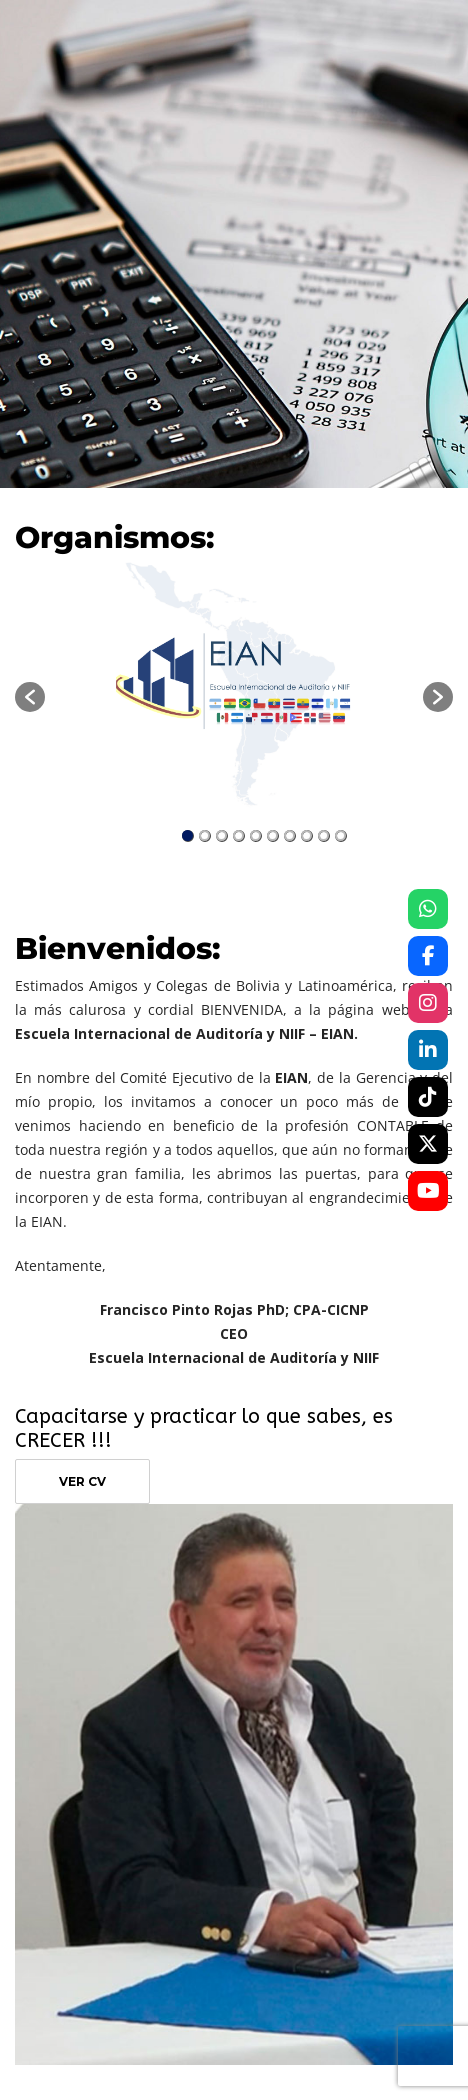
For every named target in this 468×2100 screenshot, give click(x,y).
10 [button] (341, 836)
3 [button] (222, 836)
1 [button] (188, 836)
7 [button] (290, 836)
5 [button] (256, 836)
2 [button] (205, 836)
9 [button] (324, 836)
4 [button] (239, 836)
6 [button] (273, 836)
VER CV (82, 1481)
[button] (30, 697)
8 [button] (307, 836)
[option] (234, 687)
